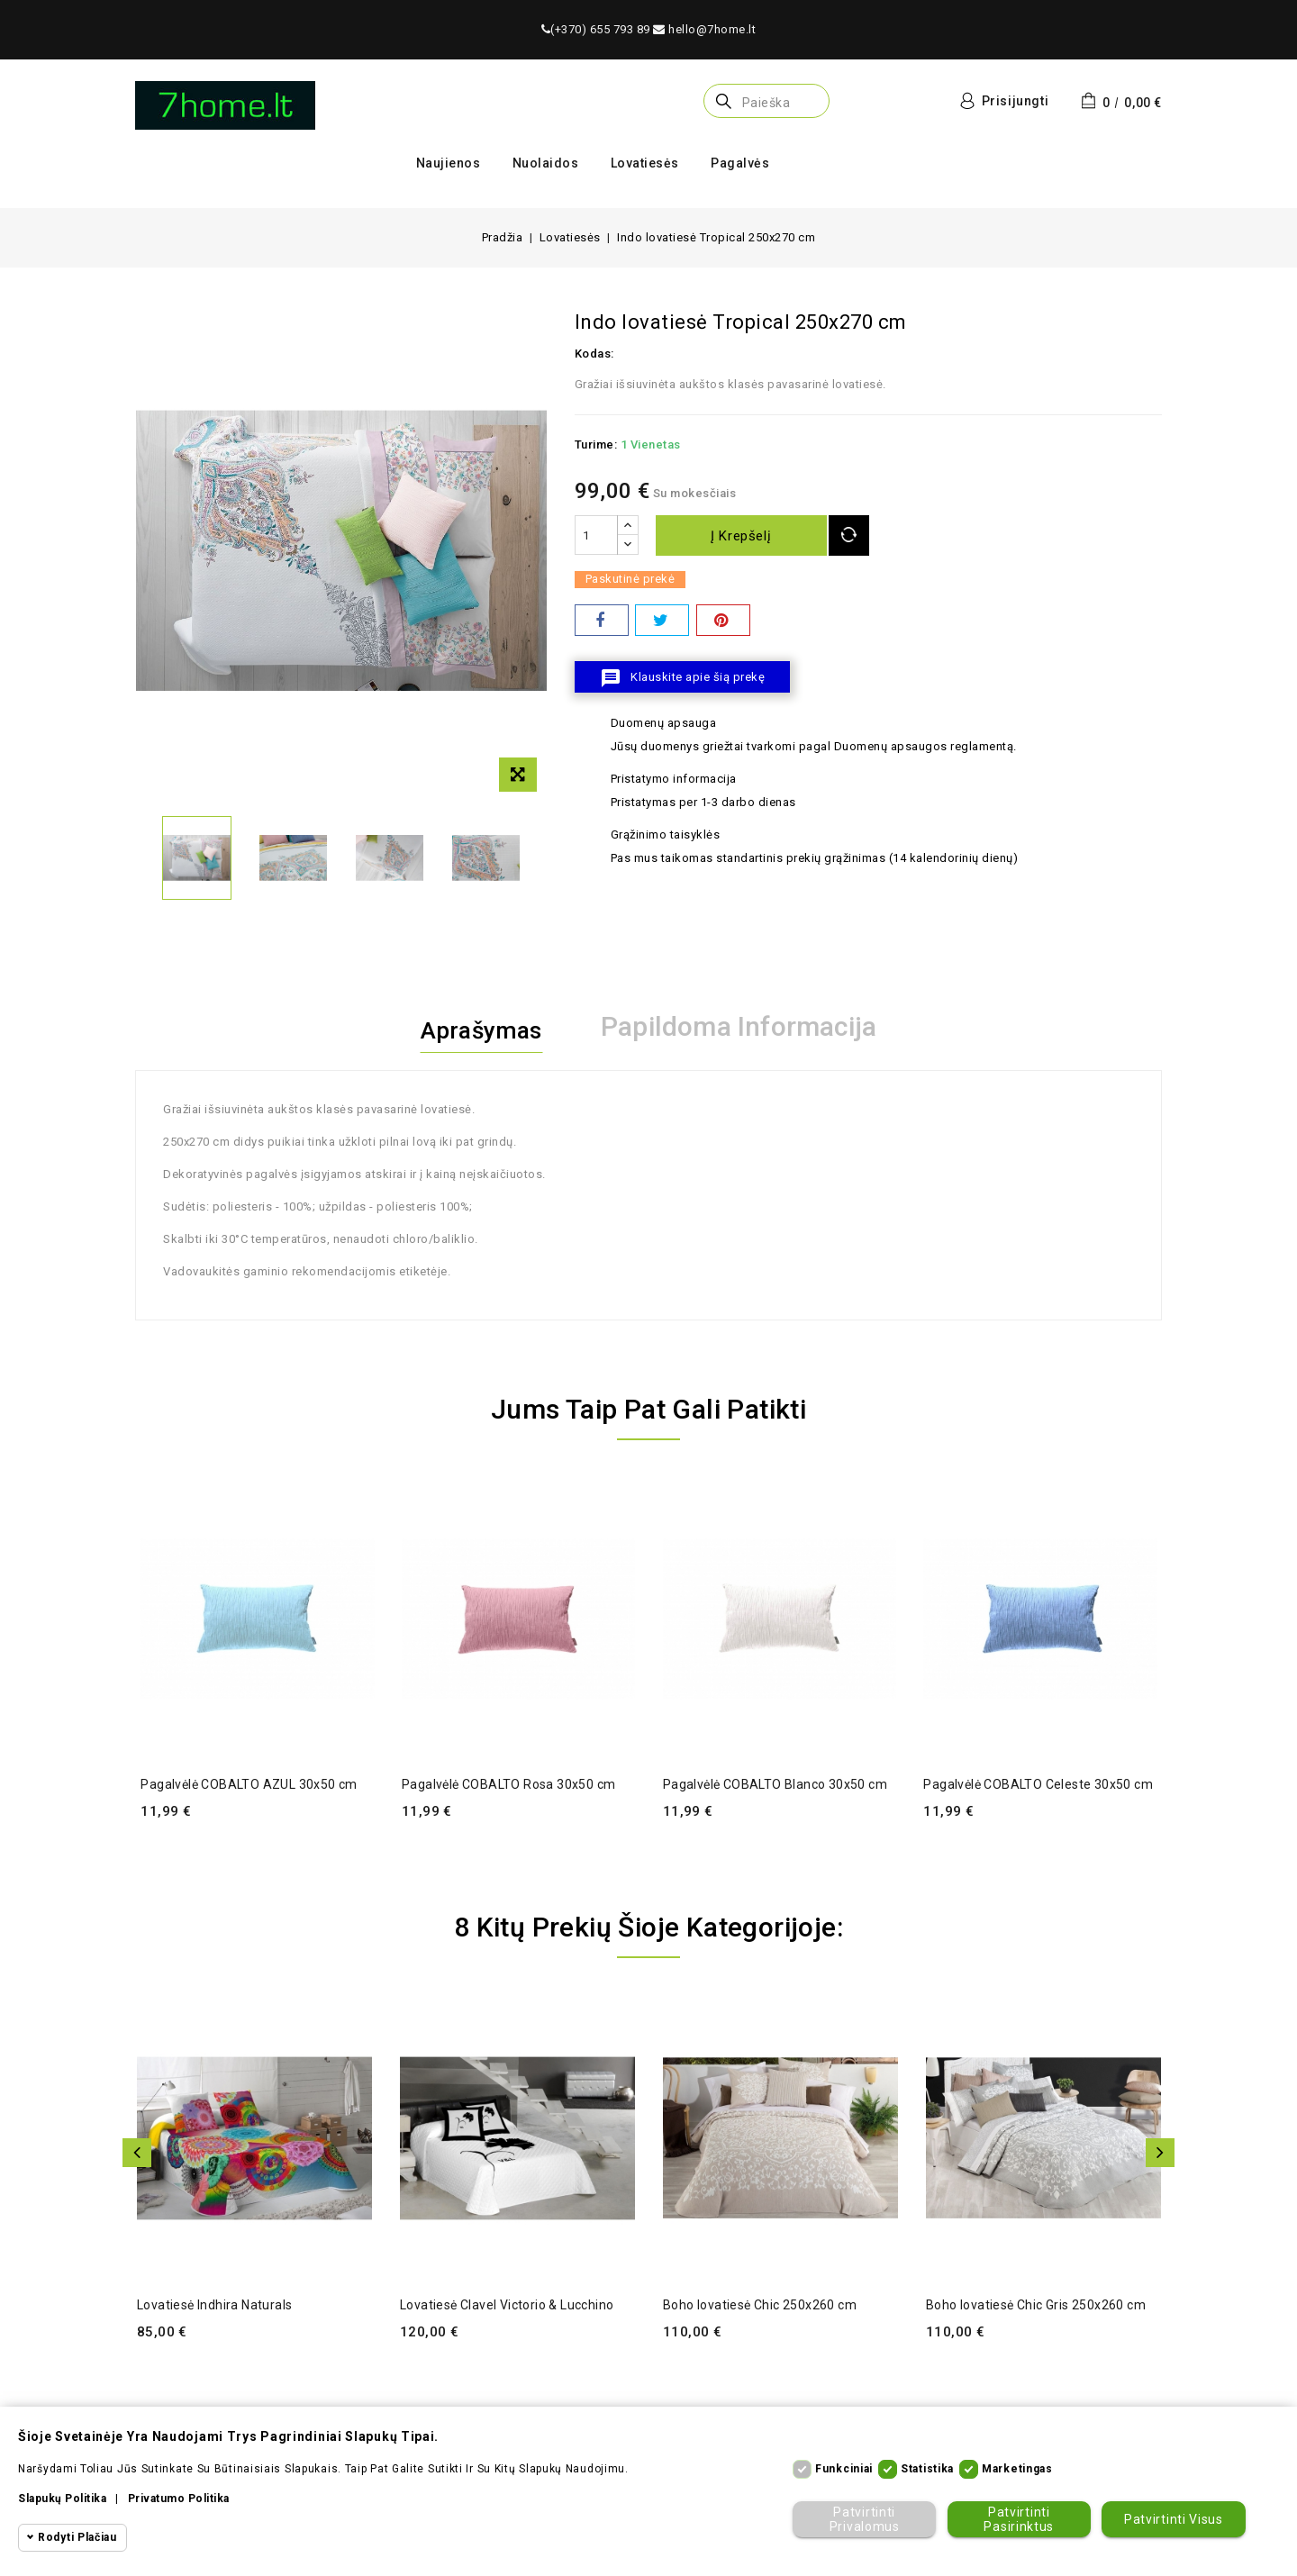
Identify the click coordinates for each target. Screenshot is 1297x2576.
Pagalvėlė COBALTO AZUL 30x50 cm (249, 1784)
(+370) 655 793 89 (595, 29)
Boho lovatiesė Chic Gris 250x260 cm (1036, 2305)
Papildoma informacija (746, 1027)
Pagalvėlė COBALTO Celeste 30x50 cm (1038, 1784)
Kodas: (594, 353)
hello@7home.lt (704, 29)
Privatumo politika (179, 2498)
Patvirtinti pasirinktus (1018, 2519)
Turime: (596, 444)
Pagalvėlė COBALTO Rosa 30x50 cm (508, 1784)
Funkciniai (844, 2469)
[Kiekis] (596, 535)
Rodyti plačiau (77, 2537)
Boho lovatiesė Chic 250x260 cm (760, 2305)
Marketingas (1017, 2469)
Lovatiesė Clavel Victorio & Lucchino (506, 2305)
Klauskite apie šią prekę (683, 678)
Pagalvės (740, 163)
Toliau (1160, 2152)
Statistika (927, 2469)
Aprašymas (481, 1027)
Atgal (136, 2152)
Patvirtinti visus (1172, 2519)
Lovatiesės (645, 163)
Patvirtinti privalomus (863, 2519)
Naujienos (448, 163)
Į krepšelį (745, 536)
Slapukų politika (62, 2498)
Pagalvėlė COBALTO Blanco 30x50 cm (775, 1784)
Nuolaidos (545, 163)
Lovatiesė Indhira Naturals (214, 2305)
